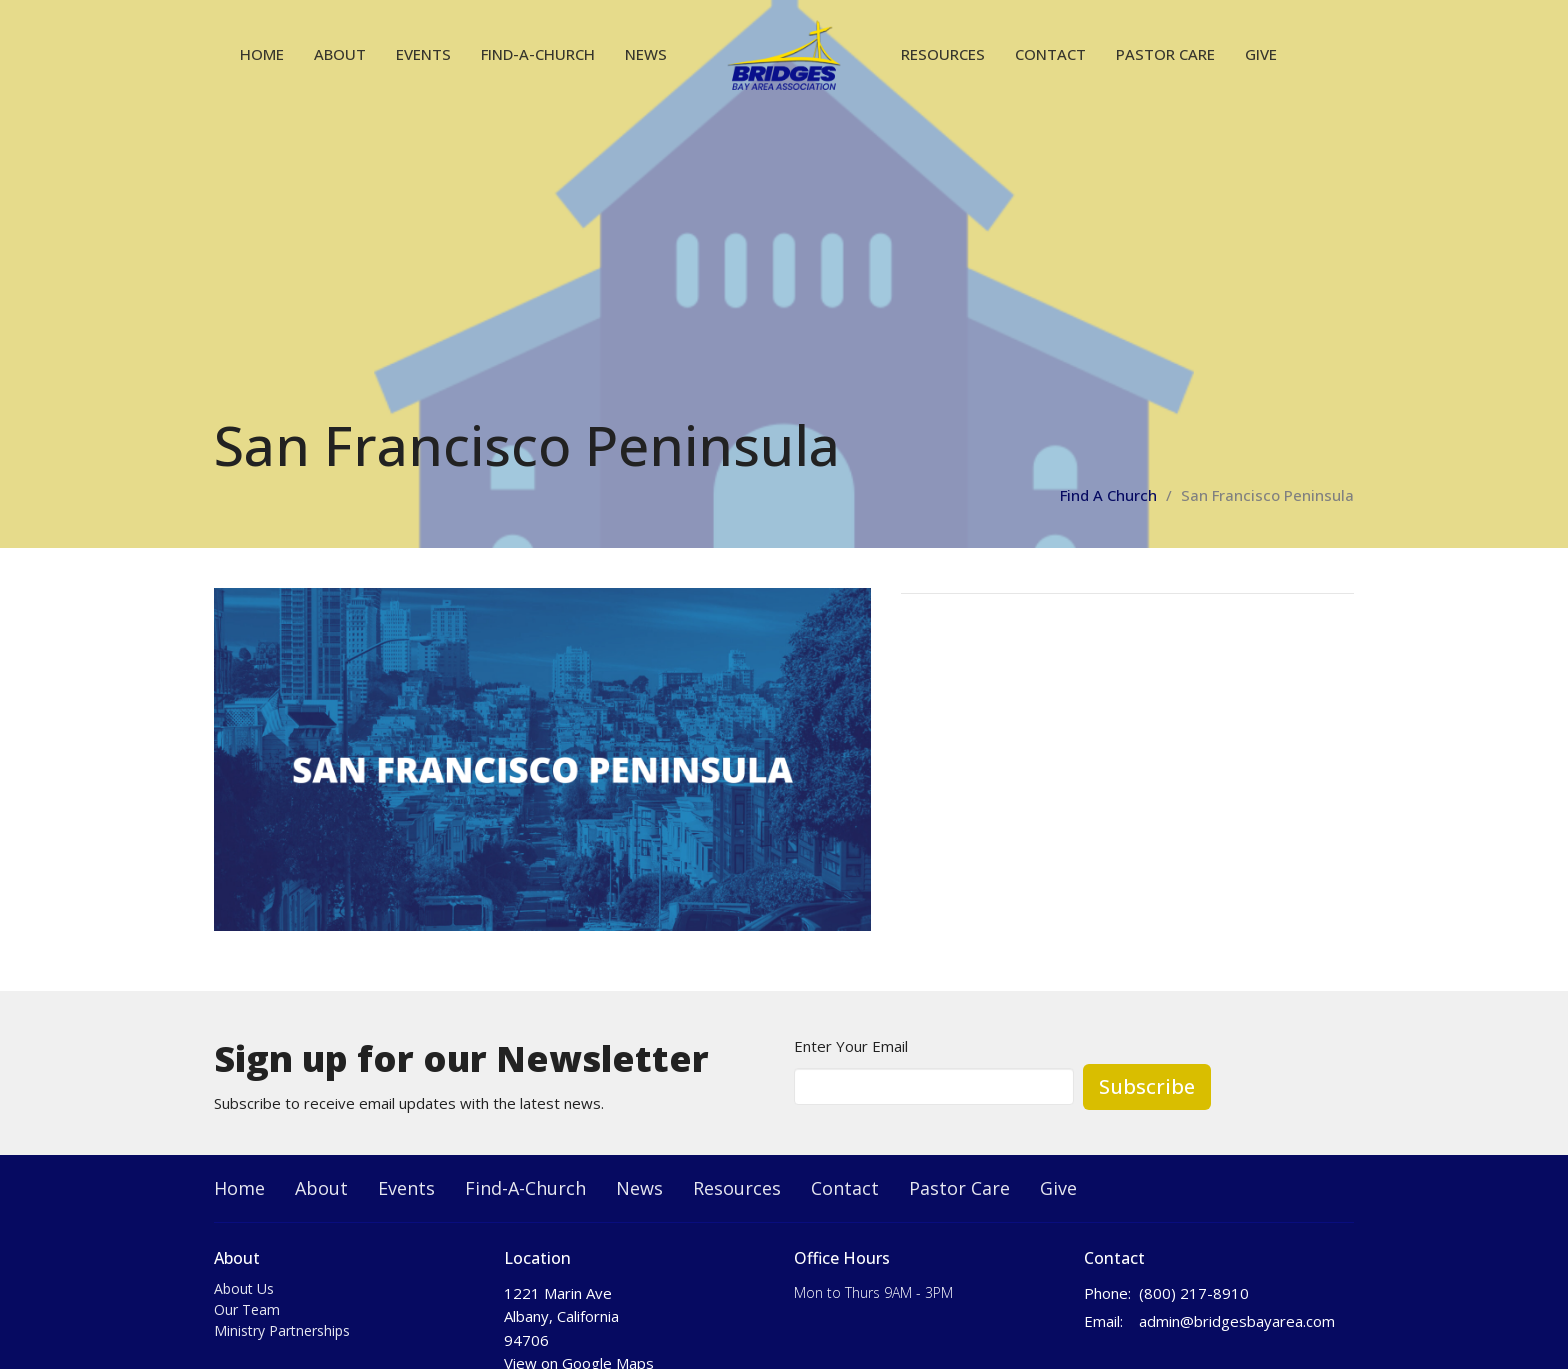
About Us (244, 1288)
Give (1261, 54)
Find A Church (1108, 495)
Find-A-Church (538, 54)
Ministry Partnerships (282, 1330)
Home (262, 54)
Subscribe (1147, 1086)
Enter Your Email (851, 1046)
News (646, 54)
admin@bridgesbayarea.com (1237, 1321)
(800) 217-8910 (1194, 1293)
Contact (1050, 54)
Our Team (247, 1309)
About (340, 54)
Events (423, 54)
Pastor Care (1165, 54)
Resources (943, 54)
